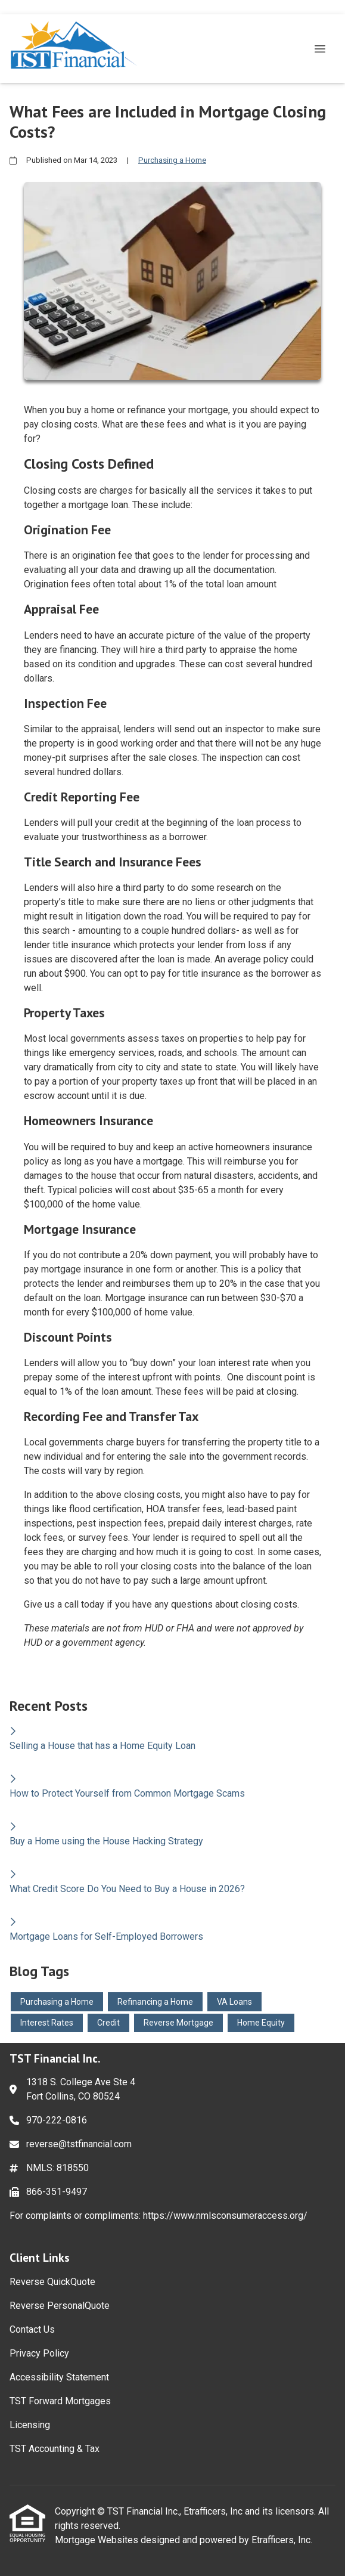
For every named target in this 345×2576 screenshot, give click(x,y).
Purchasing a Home (172, 160)
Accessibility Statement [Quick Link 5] (59, 2377)
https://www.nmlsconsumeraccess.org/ (225, 2215)
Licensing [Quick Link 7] (30, 2425)
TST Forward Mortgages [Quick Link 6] (60, 2401)
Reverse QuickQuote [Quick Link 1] (52, 2281)
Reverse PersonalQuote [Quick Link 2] (60, 2305)
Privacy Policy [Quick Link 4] (39, 2353)
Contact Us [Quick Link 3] (32, 2329)
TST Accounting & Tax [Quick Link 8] (55, 2448)
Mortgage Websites (98, 2540)
